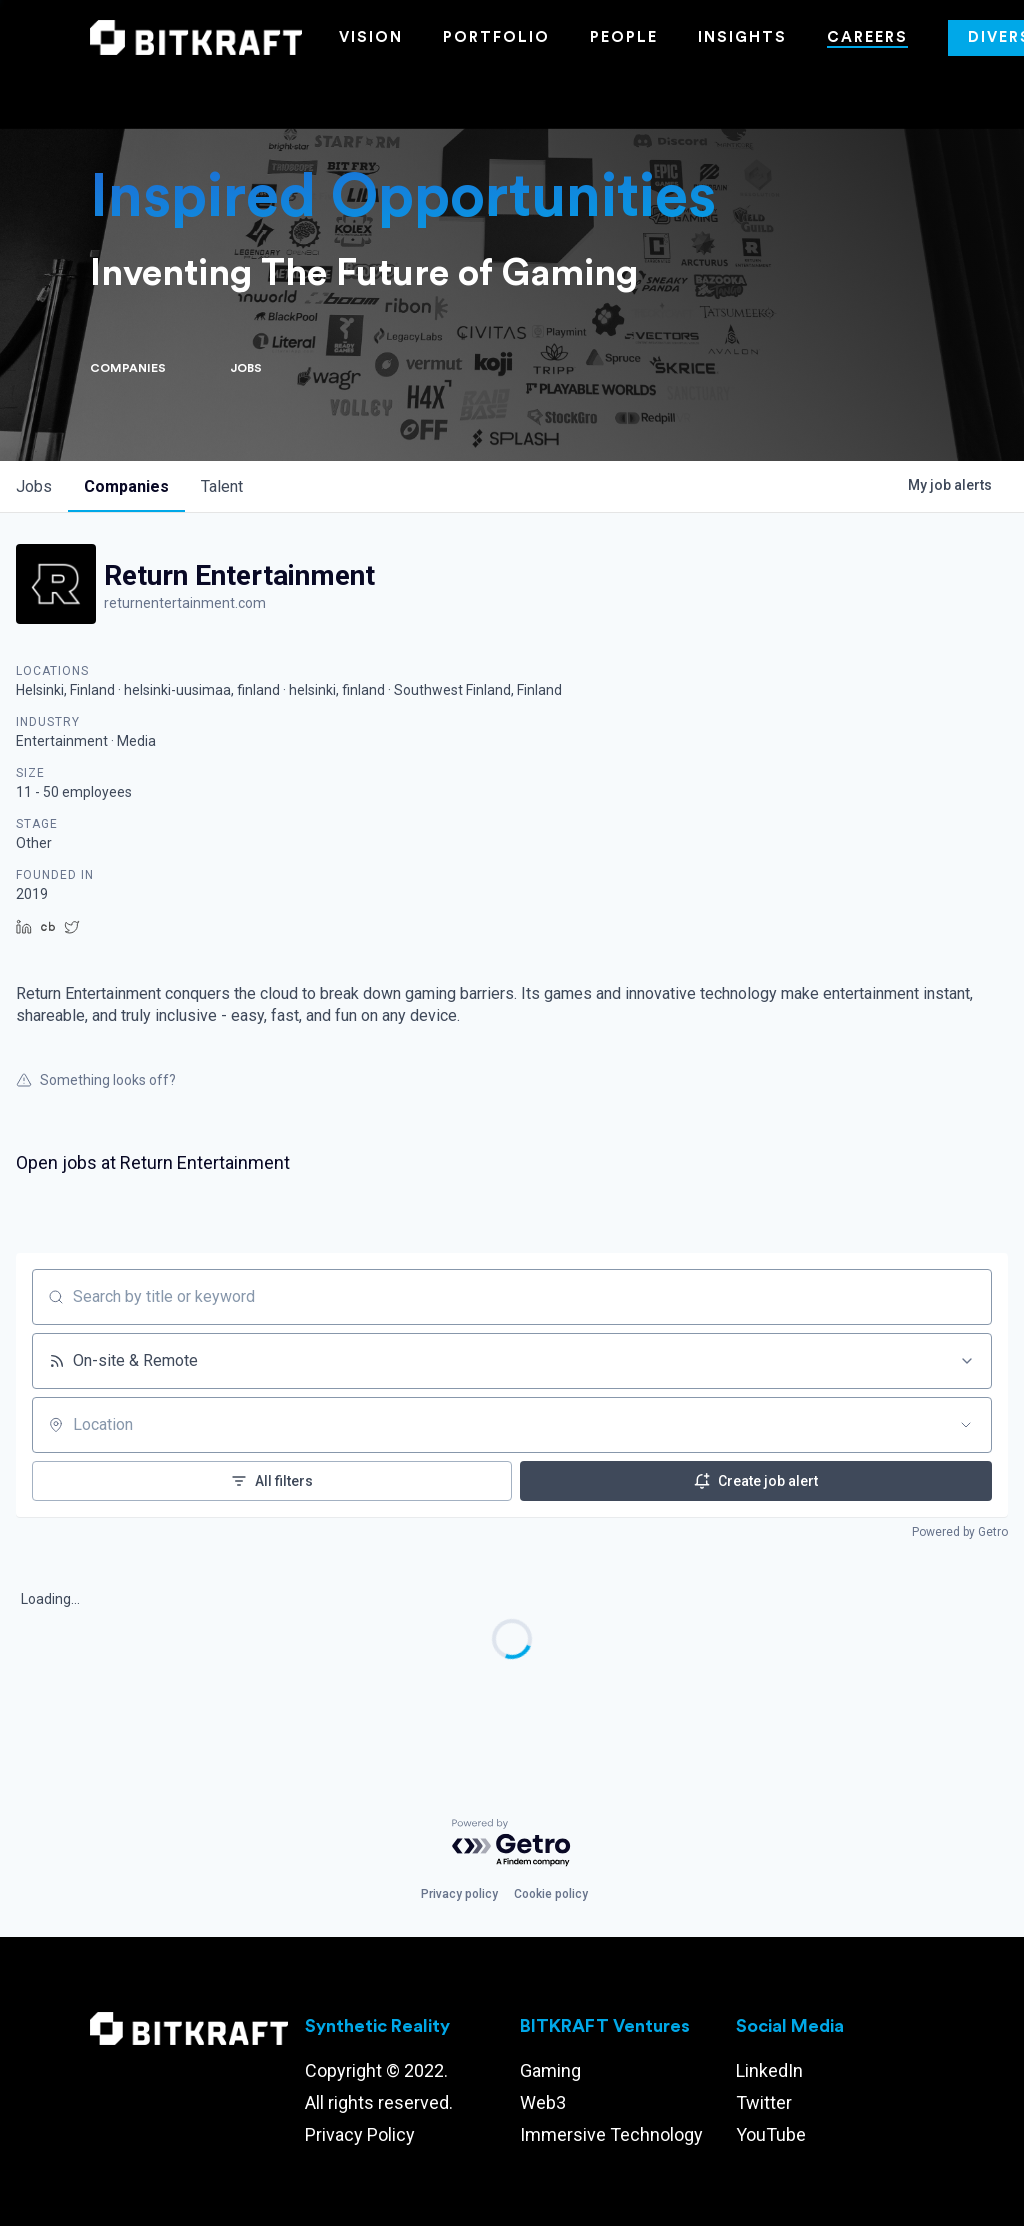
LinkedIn (769, 2070)
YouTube (771, 2134)
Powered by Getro (960, 1532)
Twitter (764, 2102)
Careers (867, 37)
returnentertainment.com (185, 603)
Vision (371, 37)
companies (126, 486)
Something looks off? (96, 1080)
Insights (742, 37)
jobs (34, 486)
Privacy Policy (360, 2134)
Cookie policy (551, 1894)
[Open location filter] (966, 1425)
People (624, 37)
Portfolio (496, 37)
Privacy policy (459, 1894)
